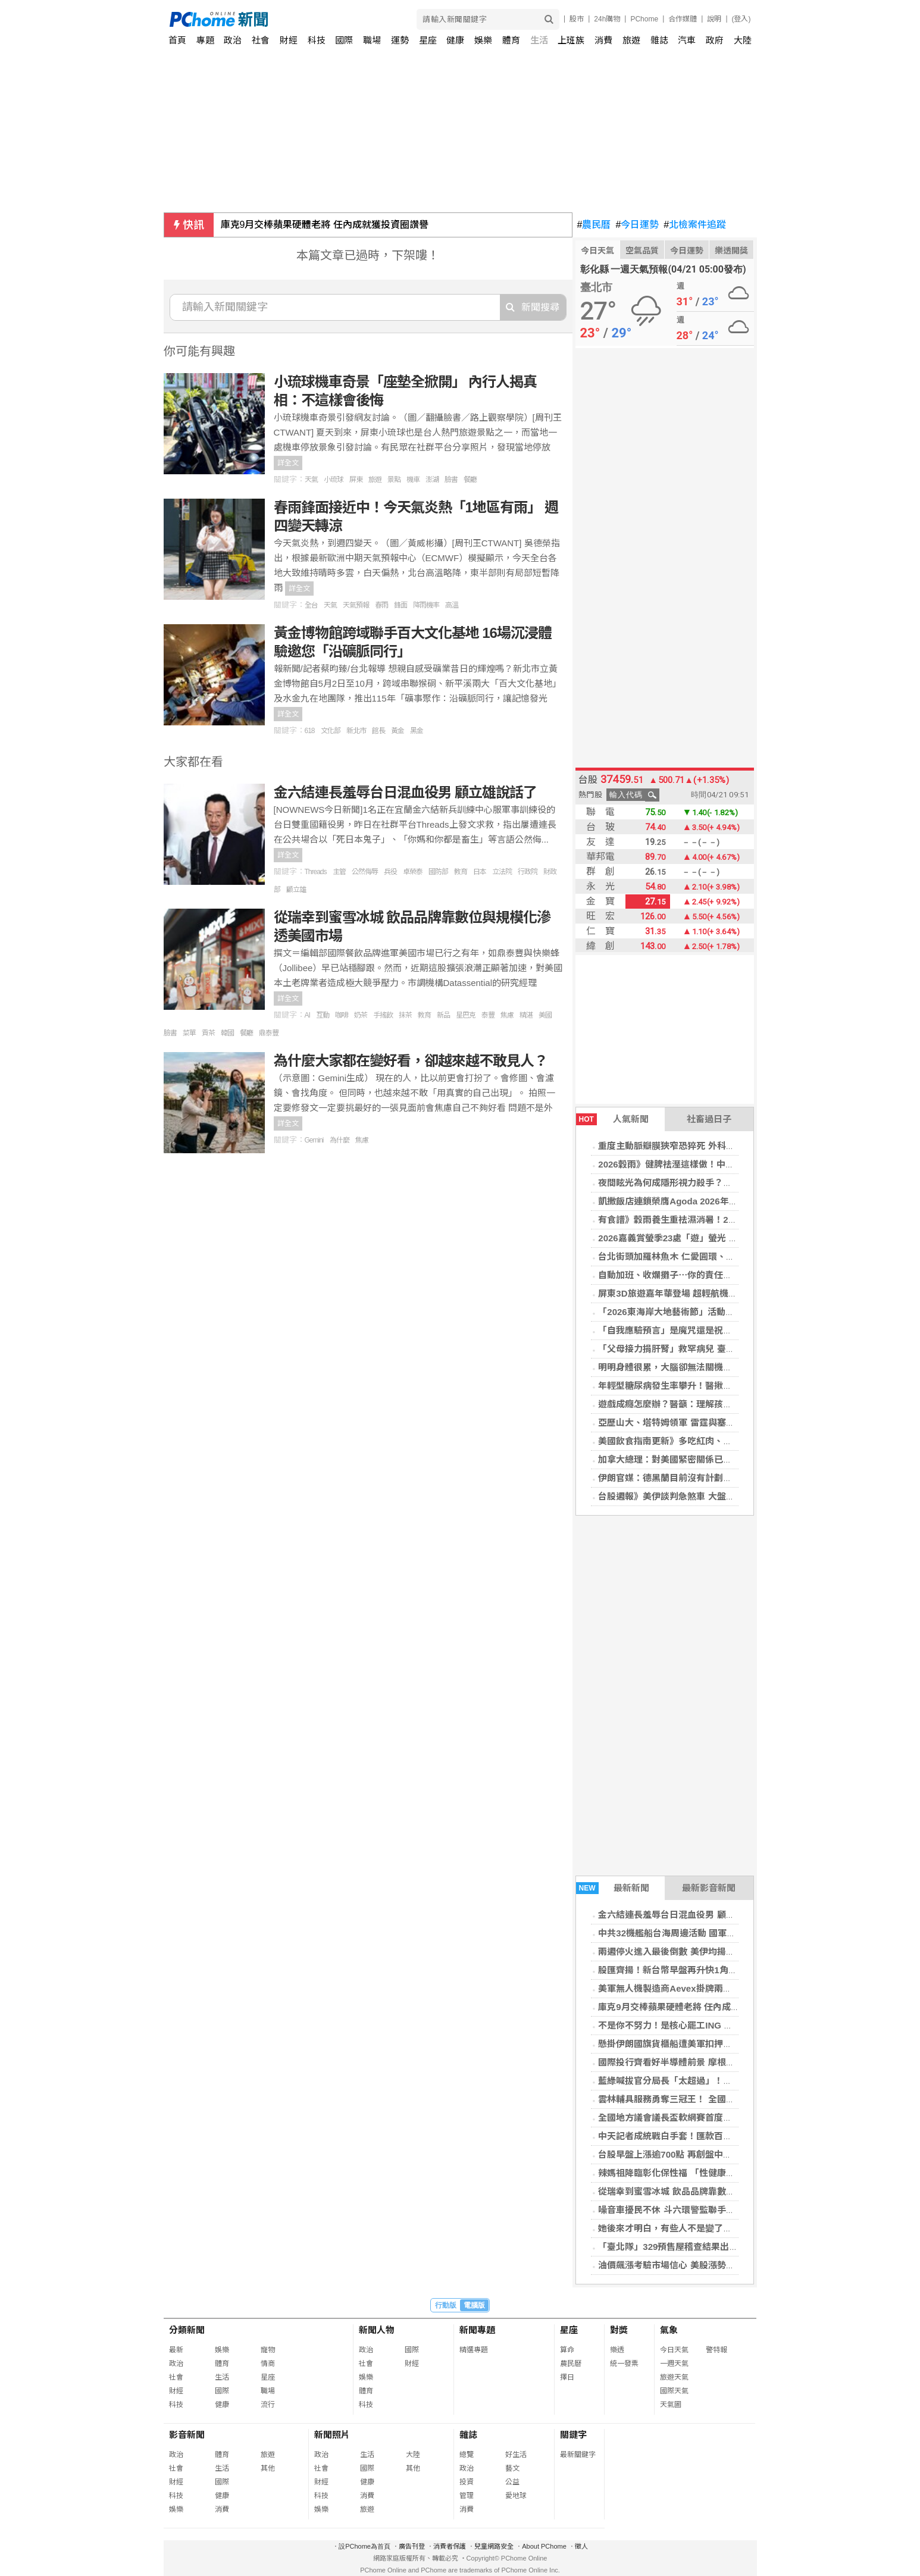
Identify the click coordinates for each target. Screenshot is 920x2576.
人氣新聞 (612, 1119)
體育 (511, 40)
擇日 (567, 2377)
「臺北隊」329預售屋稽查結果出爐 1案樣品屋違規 (698, 2247)
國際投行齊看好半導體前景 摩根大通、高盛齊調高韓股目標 (715, 2062)
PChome (644, 19)
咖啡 (341, 1015)
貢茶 (208, 1033)
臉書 (451, 479)
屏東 (355, 479)
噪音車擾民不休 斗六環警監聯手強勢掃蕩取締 (688, 2210)
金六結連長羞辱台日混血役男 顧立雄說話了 (684, 1915)
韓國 (227, 1033)
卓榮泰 (413, 872)
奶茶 (360, 1015)
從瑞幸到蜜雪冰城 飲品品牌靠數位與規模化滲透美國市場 (711, 2191)
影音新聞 (187, 2435)
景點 (393, 479)
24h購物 (607, 19)
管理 (466, 2496)
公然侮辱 (365, 872)
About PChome (544, 2546)
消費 (603, 40)
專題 (205, 40)
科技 (317, 40)
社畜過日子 (709, 1119)
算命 (567, 2350)
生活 (539, 40)
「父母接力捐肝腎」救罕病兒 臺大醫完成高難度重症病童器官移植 (728, 1349)
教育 (460, 872)
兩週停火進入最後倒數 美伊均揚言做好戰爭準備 (693, 1951)
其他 (268, 2468)
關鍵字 (573, 2435)
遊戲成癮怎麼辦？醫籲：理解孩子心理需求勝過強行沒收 (709, 1404)
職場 (372, 40)
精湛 (526, 1015)
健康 (455, 40)
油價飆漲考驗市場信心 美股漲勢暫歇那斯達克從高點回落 (711, 2265)
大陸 (743, 40)
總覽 (466, 2454)
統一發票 (624, 2363)
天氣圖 (670, 2404)
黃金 (397, 731)
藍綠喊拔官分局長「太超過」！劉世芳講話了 (687, 2081)
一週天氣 (674, 2363)
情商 (268, 2363)
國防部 (438, 872)
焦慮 (507, 1015)
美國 (545, 1015)
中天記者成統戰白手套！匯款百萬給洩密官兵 (687, 2136)
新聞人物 (377, 2330)
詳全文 (288, 463)
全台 (311, 605)
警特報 (716, 2350)
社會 (261, 40)
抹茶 (405, 1015)
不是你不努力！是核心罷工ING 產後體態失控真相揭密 (705, 2025)
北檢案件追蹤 (695, 225)
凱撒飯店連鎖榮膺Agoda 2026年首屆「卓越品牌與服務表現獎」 (725, 1201)
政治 (233, 40)
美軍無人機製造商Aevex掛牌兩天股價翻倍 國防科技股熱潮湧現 (724, 1988)
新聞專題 (477, 2330)
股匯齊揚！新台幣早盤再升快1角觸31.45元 (683, 1970)
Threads (316, 872)
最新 (176, 2350)
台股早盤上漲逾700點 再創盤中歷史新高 (678, 2154)
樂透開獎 (731, 250)
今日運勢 (637, 225)
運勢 (400, 40)
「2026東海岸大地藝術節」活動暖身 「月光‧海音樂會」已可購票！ (734, 1312)
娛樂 (483, 40)
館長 (378, 731)
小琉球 (333, 479)
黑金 (416, 731)
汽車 (687, 40)
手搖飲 (383, 1015)
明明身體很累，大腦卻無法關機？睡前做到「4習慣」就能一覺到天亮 (734, 1367)
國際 (344, 40)
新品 (443, 1015)
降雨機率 (426, 605)
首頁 (177, 40)
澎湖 (432, 479)
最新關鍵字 (578, 2454)
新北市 (356, 731)
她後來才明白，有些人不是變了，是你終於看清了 (696, 2228)
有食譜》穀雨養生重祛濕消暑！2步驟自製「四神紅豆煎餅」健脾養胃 (734, 1220)
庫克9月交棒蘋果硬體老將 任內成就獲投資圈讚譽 (324, 225)
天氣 (311, 479)
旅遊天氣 (674, 2377)
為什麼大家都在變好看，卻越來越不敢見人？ (410, 1061)
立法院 (502, 872)
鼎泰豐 (268, 1033)
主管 (339, 872)
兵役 (390, 872)
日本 (479, 872)
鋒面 (400, 605)
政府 (715, 40)
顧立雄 (296, 889)
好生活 (516, 2454)
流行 (268, 2404)
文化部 (330, 731)
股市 (576, 19)
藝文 (512, 2468)
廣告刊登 (412, 2546)
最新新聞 (613, 1888)
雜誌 (659, 40)
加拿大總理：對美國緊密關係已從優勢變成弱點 (692, 1459)
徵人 (581, 2546)
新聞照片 (332, 2435)
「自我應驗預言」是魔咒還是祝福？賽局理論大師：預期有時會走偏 (732, 1330)
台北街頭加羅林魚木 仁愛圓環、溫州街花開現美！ (697, 1256)
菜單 (189, 1033)
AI (307, 1015)
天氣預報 (356, 605)
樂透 (617, 2350)
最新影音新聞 (709, 1888)
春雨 (381, 605)
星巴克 (465, 1015)
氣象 (669, 2330)
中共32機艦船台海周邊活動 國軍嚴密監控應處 (689, 1933)
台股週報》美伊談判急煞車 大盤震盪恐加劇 (684, 1496)
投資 (466, 2482)
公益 (512, 2482)
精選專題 (473, 2350)
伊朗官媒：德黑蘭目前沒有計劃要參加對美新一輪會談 (705, 1478)
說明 (714, 19)
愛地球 (516, 2496)
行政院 (527, 872)
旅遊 (631, 40)
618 (310, 731)
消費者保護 (449, 2546)
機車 (413, 479)
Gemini (314, 1140)
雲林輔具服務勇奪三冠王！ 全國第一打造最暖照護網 (702, 2099)
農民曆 (594, 225)
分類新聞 (187, 2330)
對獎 (619, 2330)
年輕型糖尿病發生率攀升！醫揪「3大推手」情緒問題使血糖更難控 (730, 1386)
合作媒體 (682, 19)
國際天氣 (674, 2391)
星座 (428, 40)
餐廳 (470, 479)
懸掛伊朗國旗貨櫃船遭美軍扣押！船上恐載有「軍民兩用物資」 (723, 2044)
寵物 (268, 2350)
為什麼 (339, 1140)
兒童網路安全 (494, 2546)
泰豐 (488, 1015)
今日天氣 (597, 250)
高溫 (451, 605)
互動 (322, 1015)
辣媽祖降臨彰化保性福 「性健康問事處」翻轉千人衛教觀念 (715, 2173)
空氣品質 (642, 250)
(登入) (741, 19)
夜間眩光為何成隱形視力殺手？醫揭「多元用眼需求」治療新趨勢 (727, 1183)
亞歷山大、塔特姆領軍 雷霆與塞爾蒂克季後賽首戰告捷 (706, 1422)
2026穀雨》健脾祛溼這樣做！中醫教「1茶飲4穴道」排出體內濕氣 (729, 1164)
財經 (289, 40)
